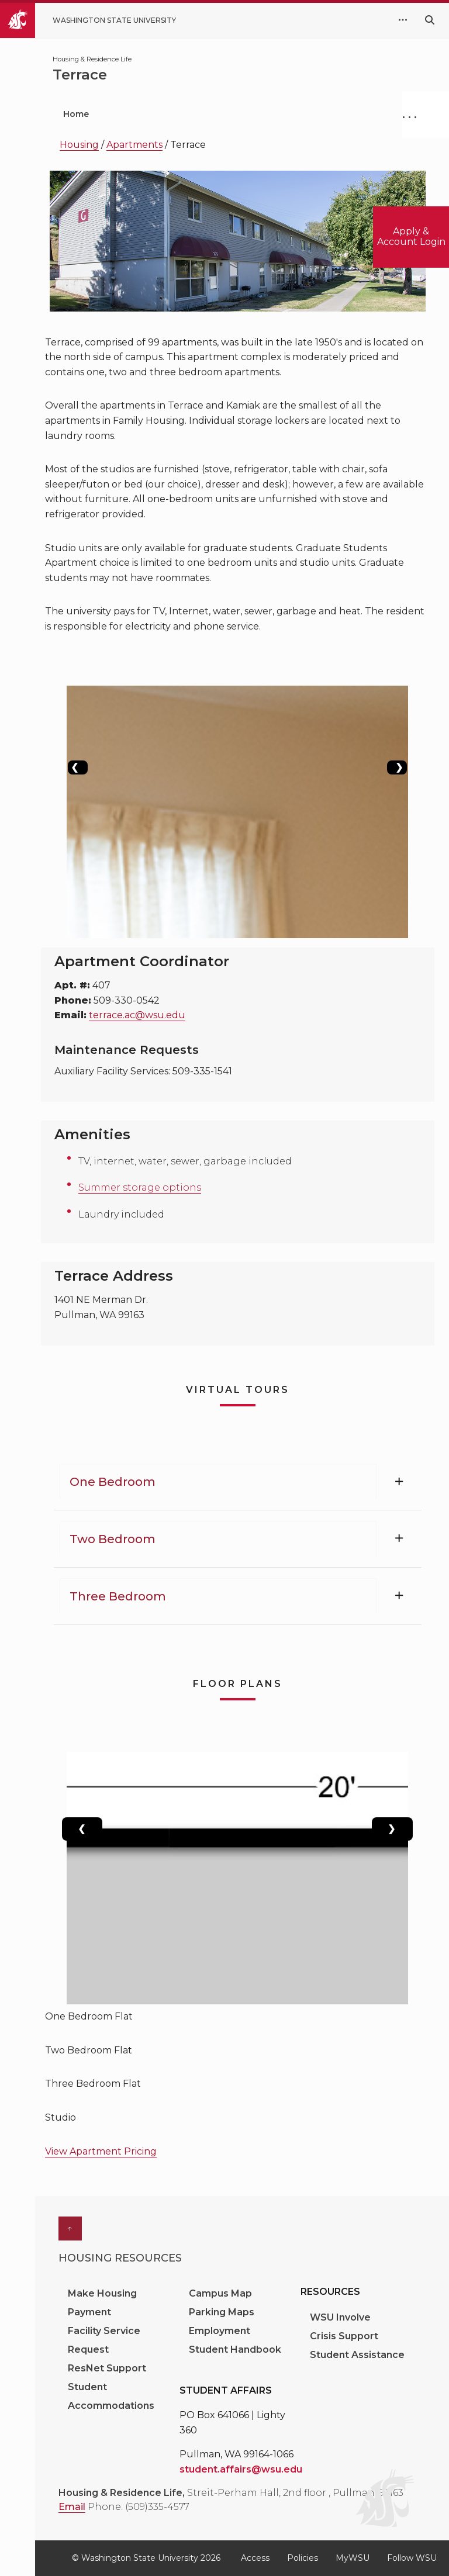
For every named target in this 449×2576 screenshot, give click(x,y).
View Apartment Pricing (101, 2151)
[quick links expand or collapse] (402, 20)
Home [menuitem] (76, 114)
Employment (219, 2330)
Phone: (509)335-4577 (138, 2506)
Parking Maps (221, 2312)
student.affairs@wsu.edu (240, 2469)
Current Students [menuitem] (299, 114)
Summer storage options (139, 1187)
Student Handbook (235, 2349)
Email (71, 2506)
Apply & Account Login (411, 236)
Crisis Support (344, 2336)
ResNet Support (107, 2368)
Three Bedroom (118, 1596)
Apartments (134, 144)
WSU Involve (340, 2317)
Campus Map (220, 2293)
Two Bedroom (113, 1539)
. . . (409, 114)
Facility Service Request (104, 2340)
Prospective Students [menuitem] (173, 114)
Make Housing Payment (102, 2303)
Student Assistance (357, 2354)
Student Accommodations (112, 2396)
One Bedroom (113, 1482)
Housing (79, 144)
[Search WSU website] (429, 20)
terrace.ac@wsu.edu (137, 1015)
